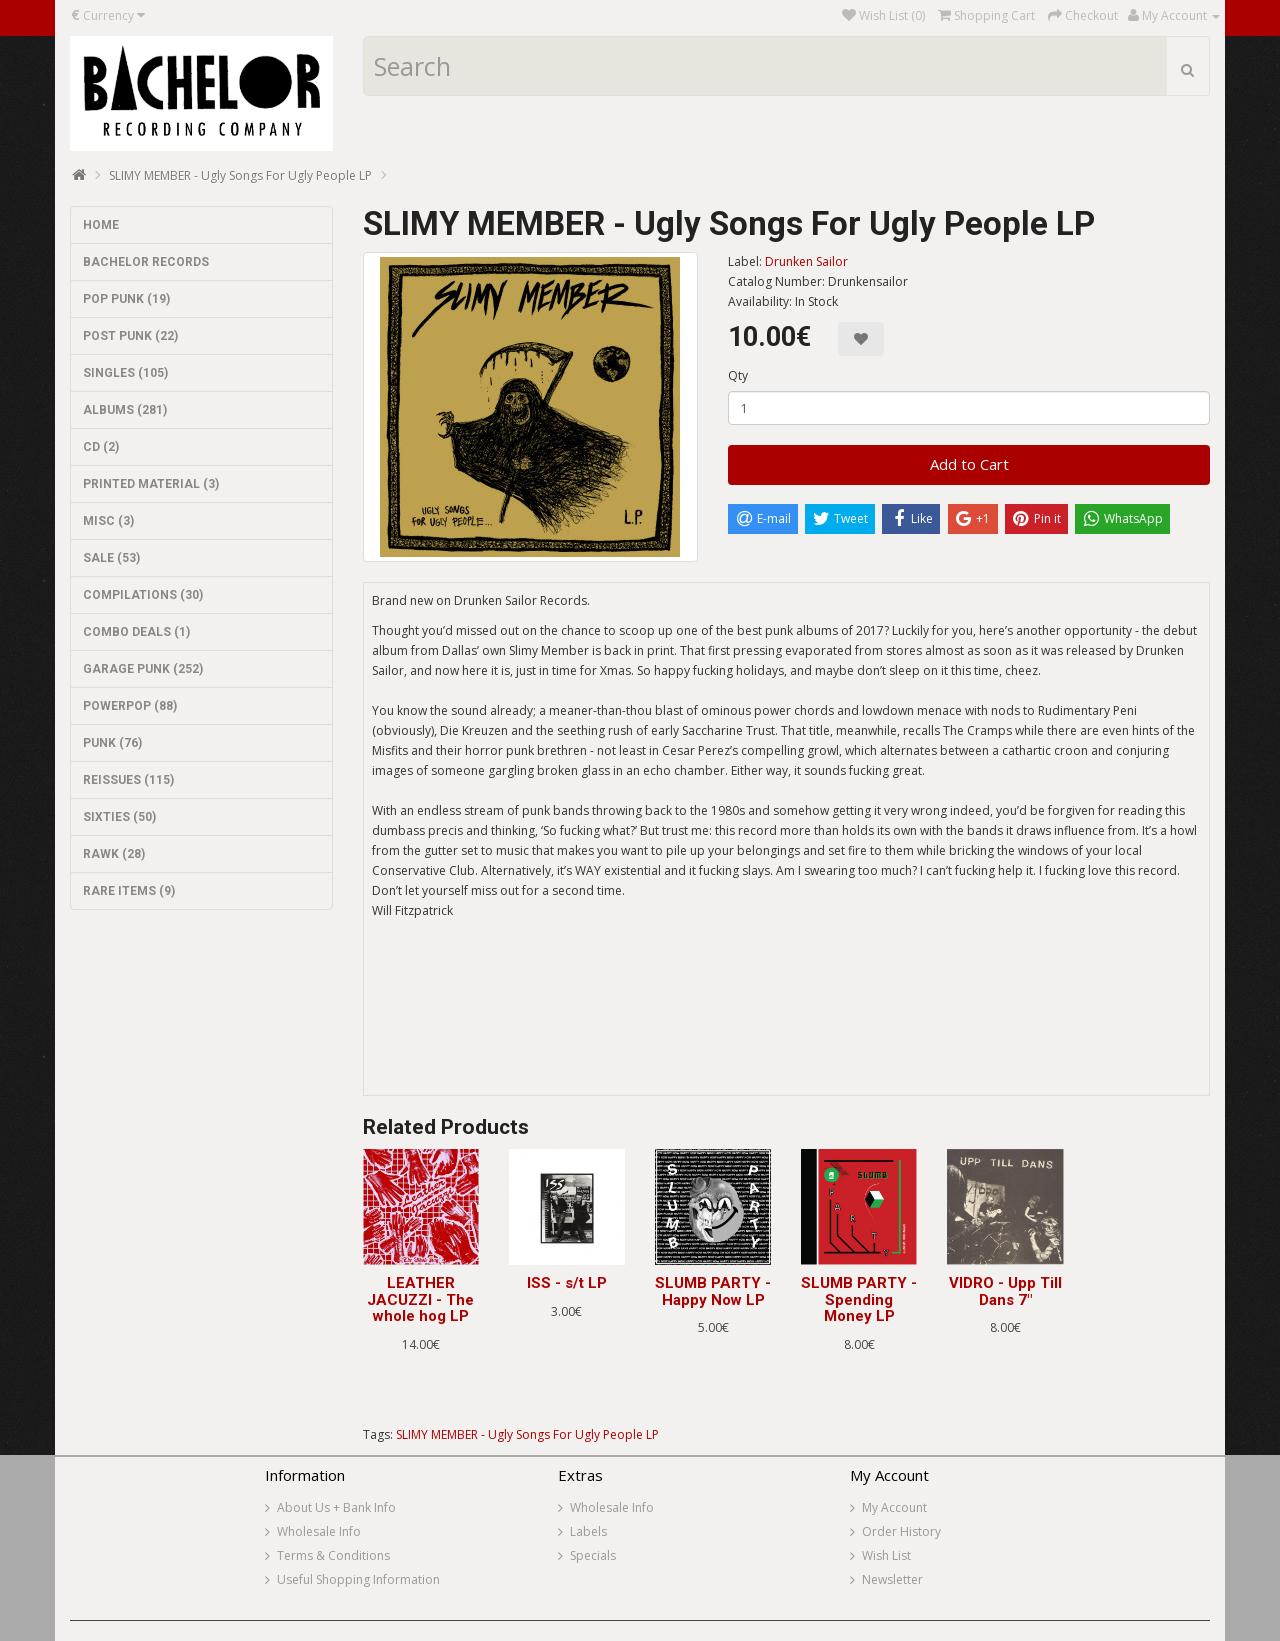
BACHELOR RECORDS (146, 262)
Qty (738, 375)
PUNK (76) (112, 743)
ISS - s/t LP (567, 1283)
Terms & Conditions (333, 1555)
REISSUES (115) (128, 780)
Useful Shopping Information (358, 1579)
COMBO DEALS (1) (136, 632)
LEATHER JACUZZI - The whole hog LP (420, 1299)
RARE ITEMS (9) (129, 891)
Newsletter (892, 1579)
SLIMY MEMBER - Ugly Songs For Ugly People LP (240, 175)
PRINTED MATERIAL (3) (151, 484)
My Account (894, 1507)
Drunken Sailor (806, 261)
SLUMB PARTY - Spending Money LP (859, 1299)
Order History (901, 1531)
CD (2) (101, 447)
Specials (593, 1555)
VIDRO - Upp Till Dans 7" (1005, 1291)
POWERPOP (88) (130, 706)
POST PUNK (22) (130, 336)
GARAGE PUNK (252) (143, 669)
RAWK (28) (114, 854)
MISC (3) (108, 521)
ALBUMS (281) (125, 410)
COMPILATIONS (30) (143, 595)
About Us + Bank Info (336, 1507)
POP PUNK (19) (126, 299)
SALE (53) (111, 558)
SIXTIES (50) (119, 817)
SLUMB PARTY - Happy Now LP (713, 1291)
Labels (588, 1531)
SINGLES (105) (125, 373)
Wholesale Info (319, 1531)
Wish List (886, 1555)
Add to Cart (969, 464)
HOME (101, 225)
